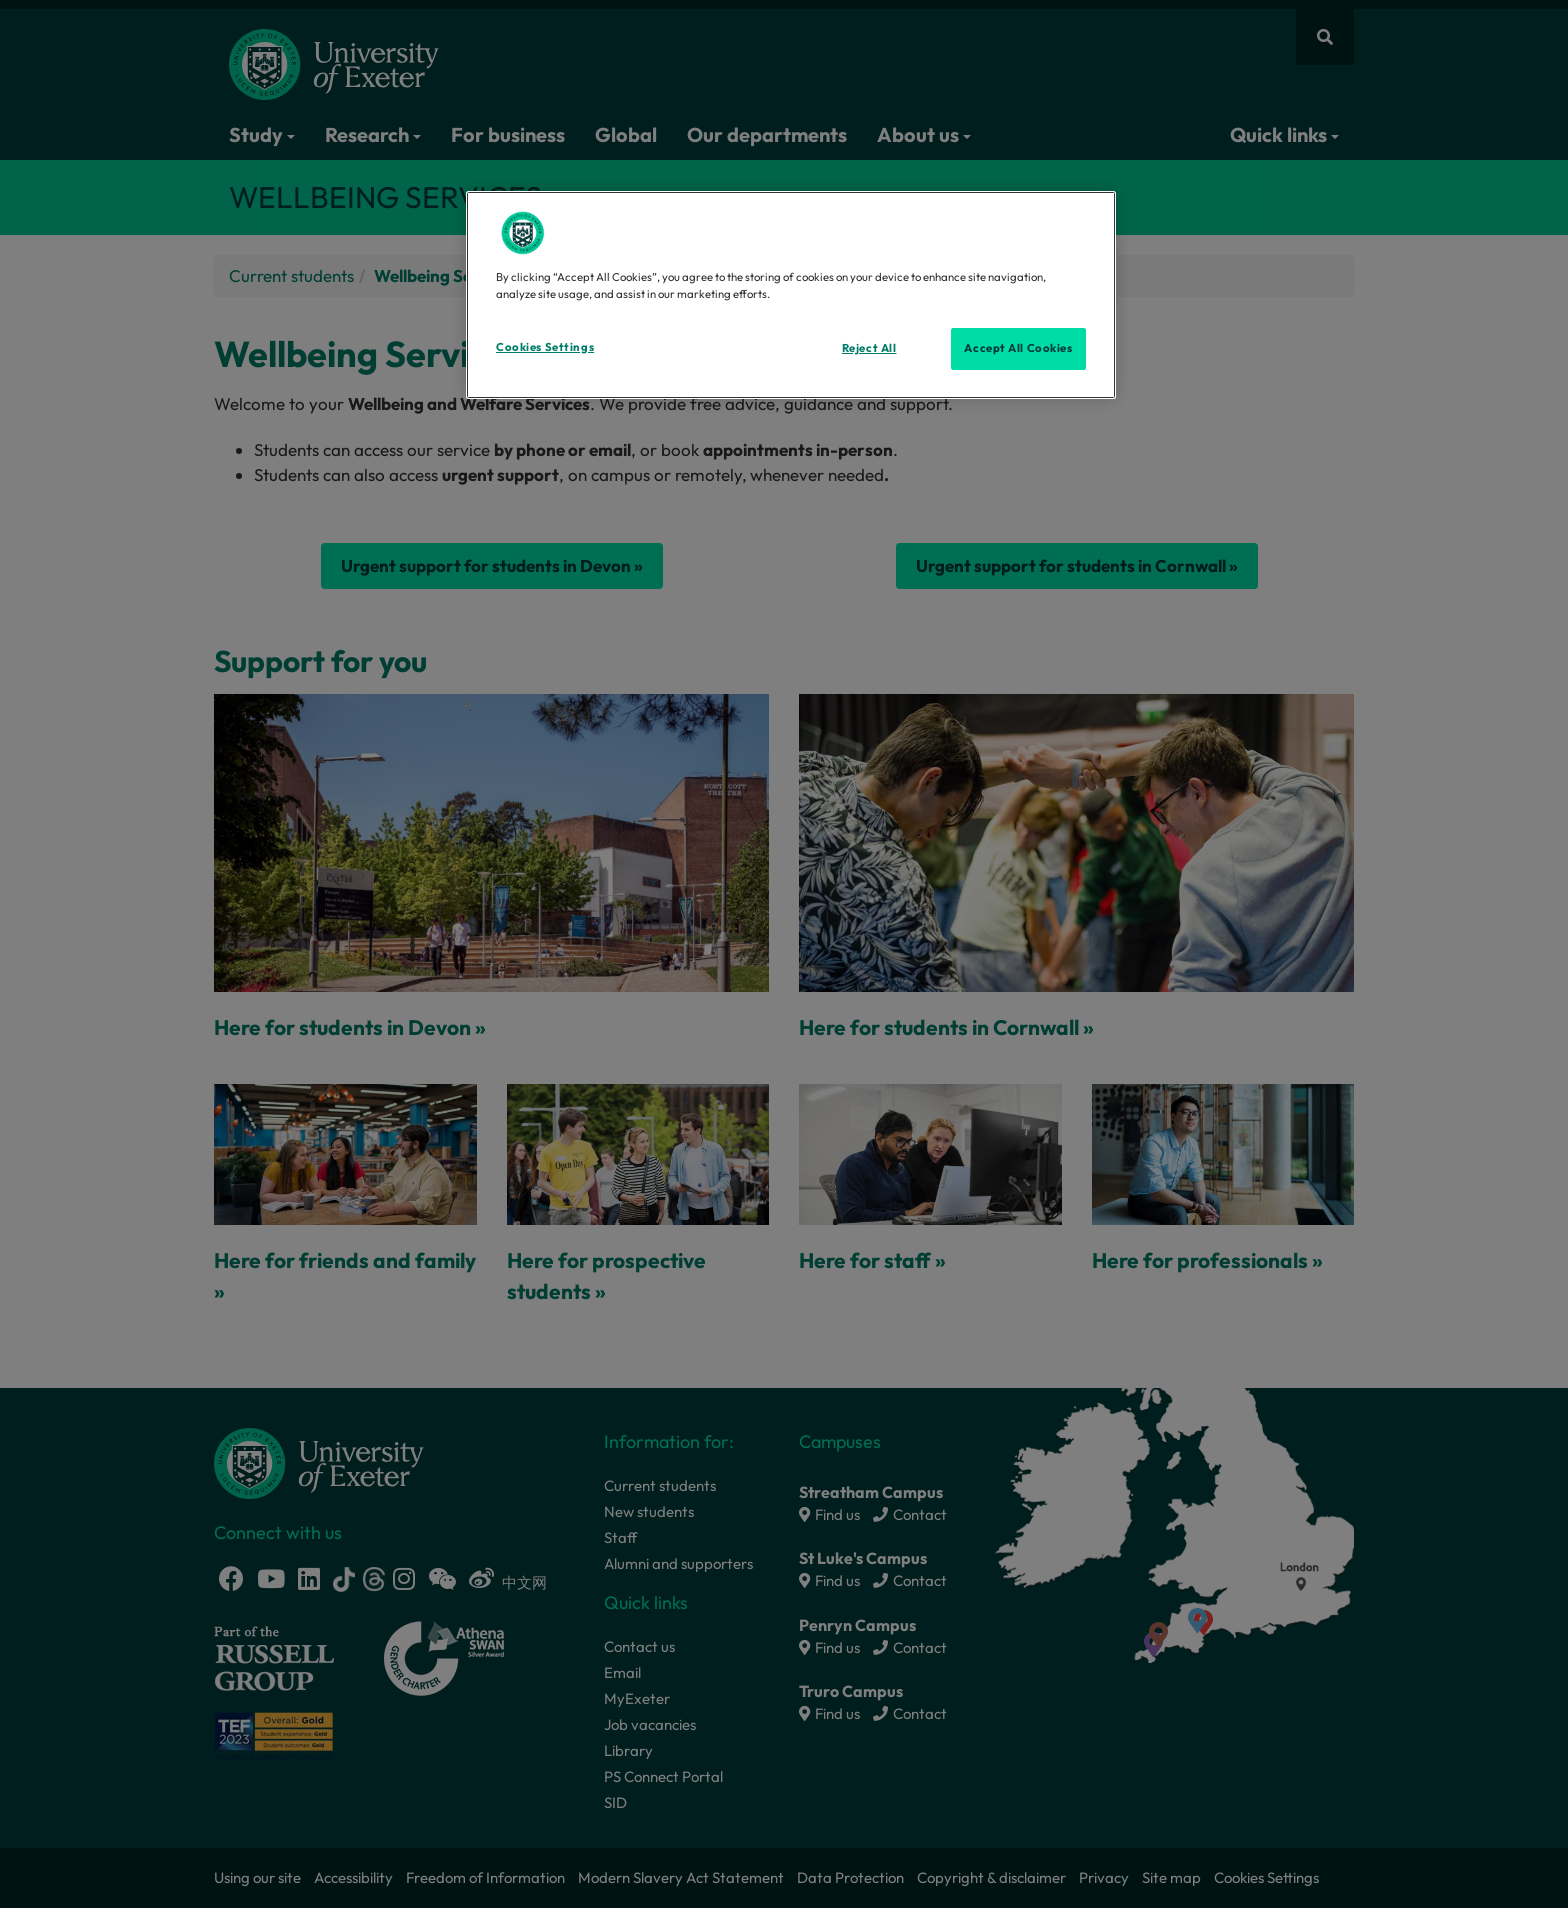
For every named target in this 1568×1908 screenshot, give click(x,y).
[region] (791, 295)
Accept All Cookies (1018, 348)
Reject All (869, 348)
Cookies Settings (545, 347)
